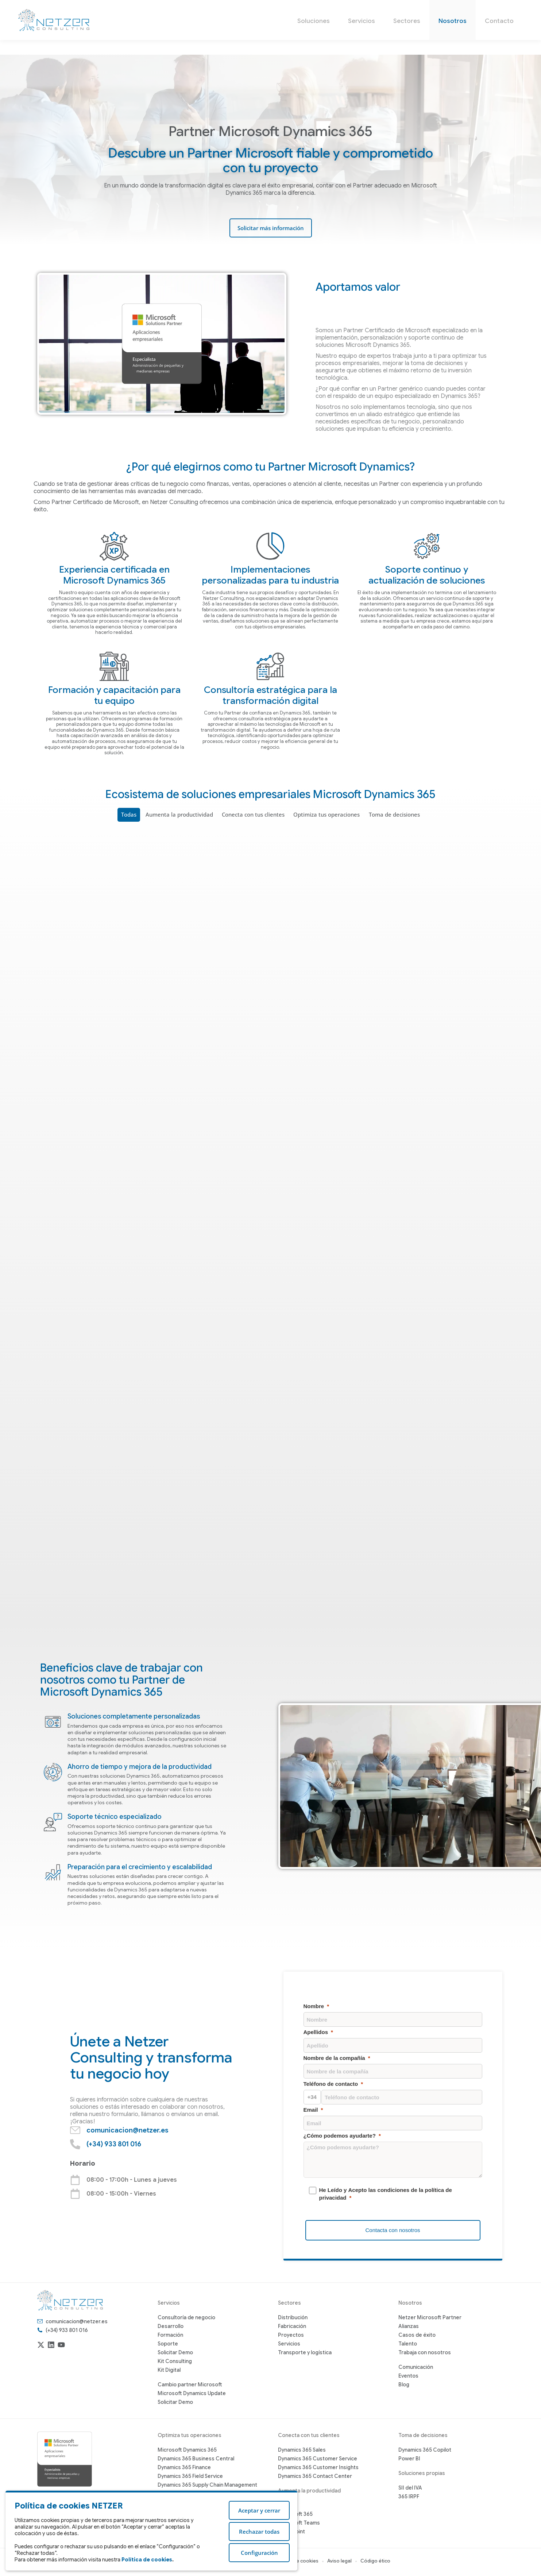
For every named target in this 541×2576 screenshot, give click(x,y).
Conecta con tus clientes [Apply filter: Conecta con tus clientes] (253, 814)
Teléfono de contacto (331, 2084)
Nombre (314, 2006)
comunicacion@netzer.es (384, 7)
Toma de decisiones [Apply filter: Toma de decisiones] (392, 814)
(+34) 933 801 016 (456, 7)
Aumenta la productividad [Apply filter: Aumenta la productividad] (180, 814)
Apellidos (316, 2032)
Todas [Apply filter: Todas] (130, 814)
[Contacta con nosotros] (392, 2230)
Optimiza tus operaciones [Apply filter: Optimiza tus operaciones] (326, 814)
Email (311, 2110)
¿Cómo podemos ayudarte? (340, 2136)
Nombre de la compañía (334, 2058)
